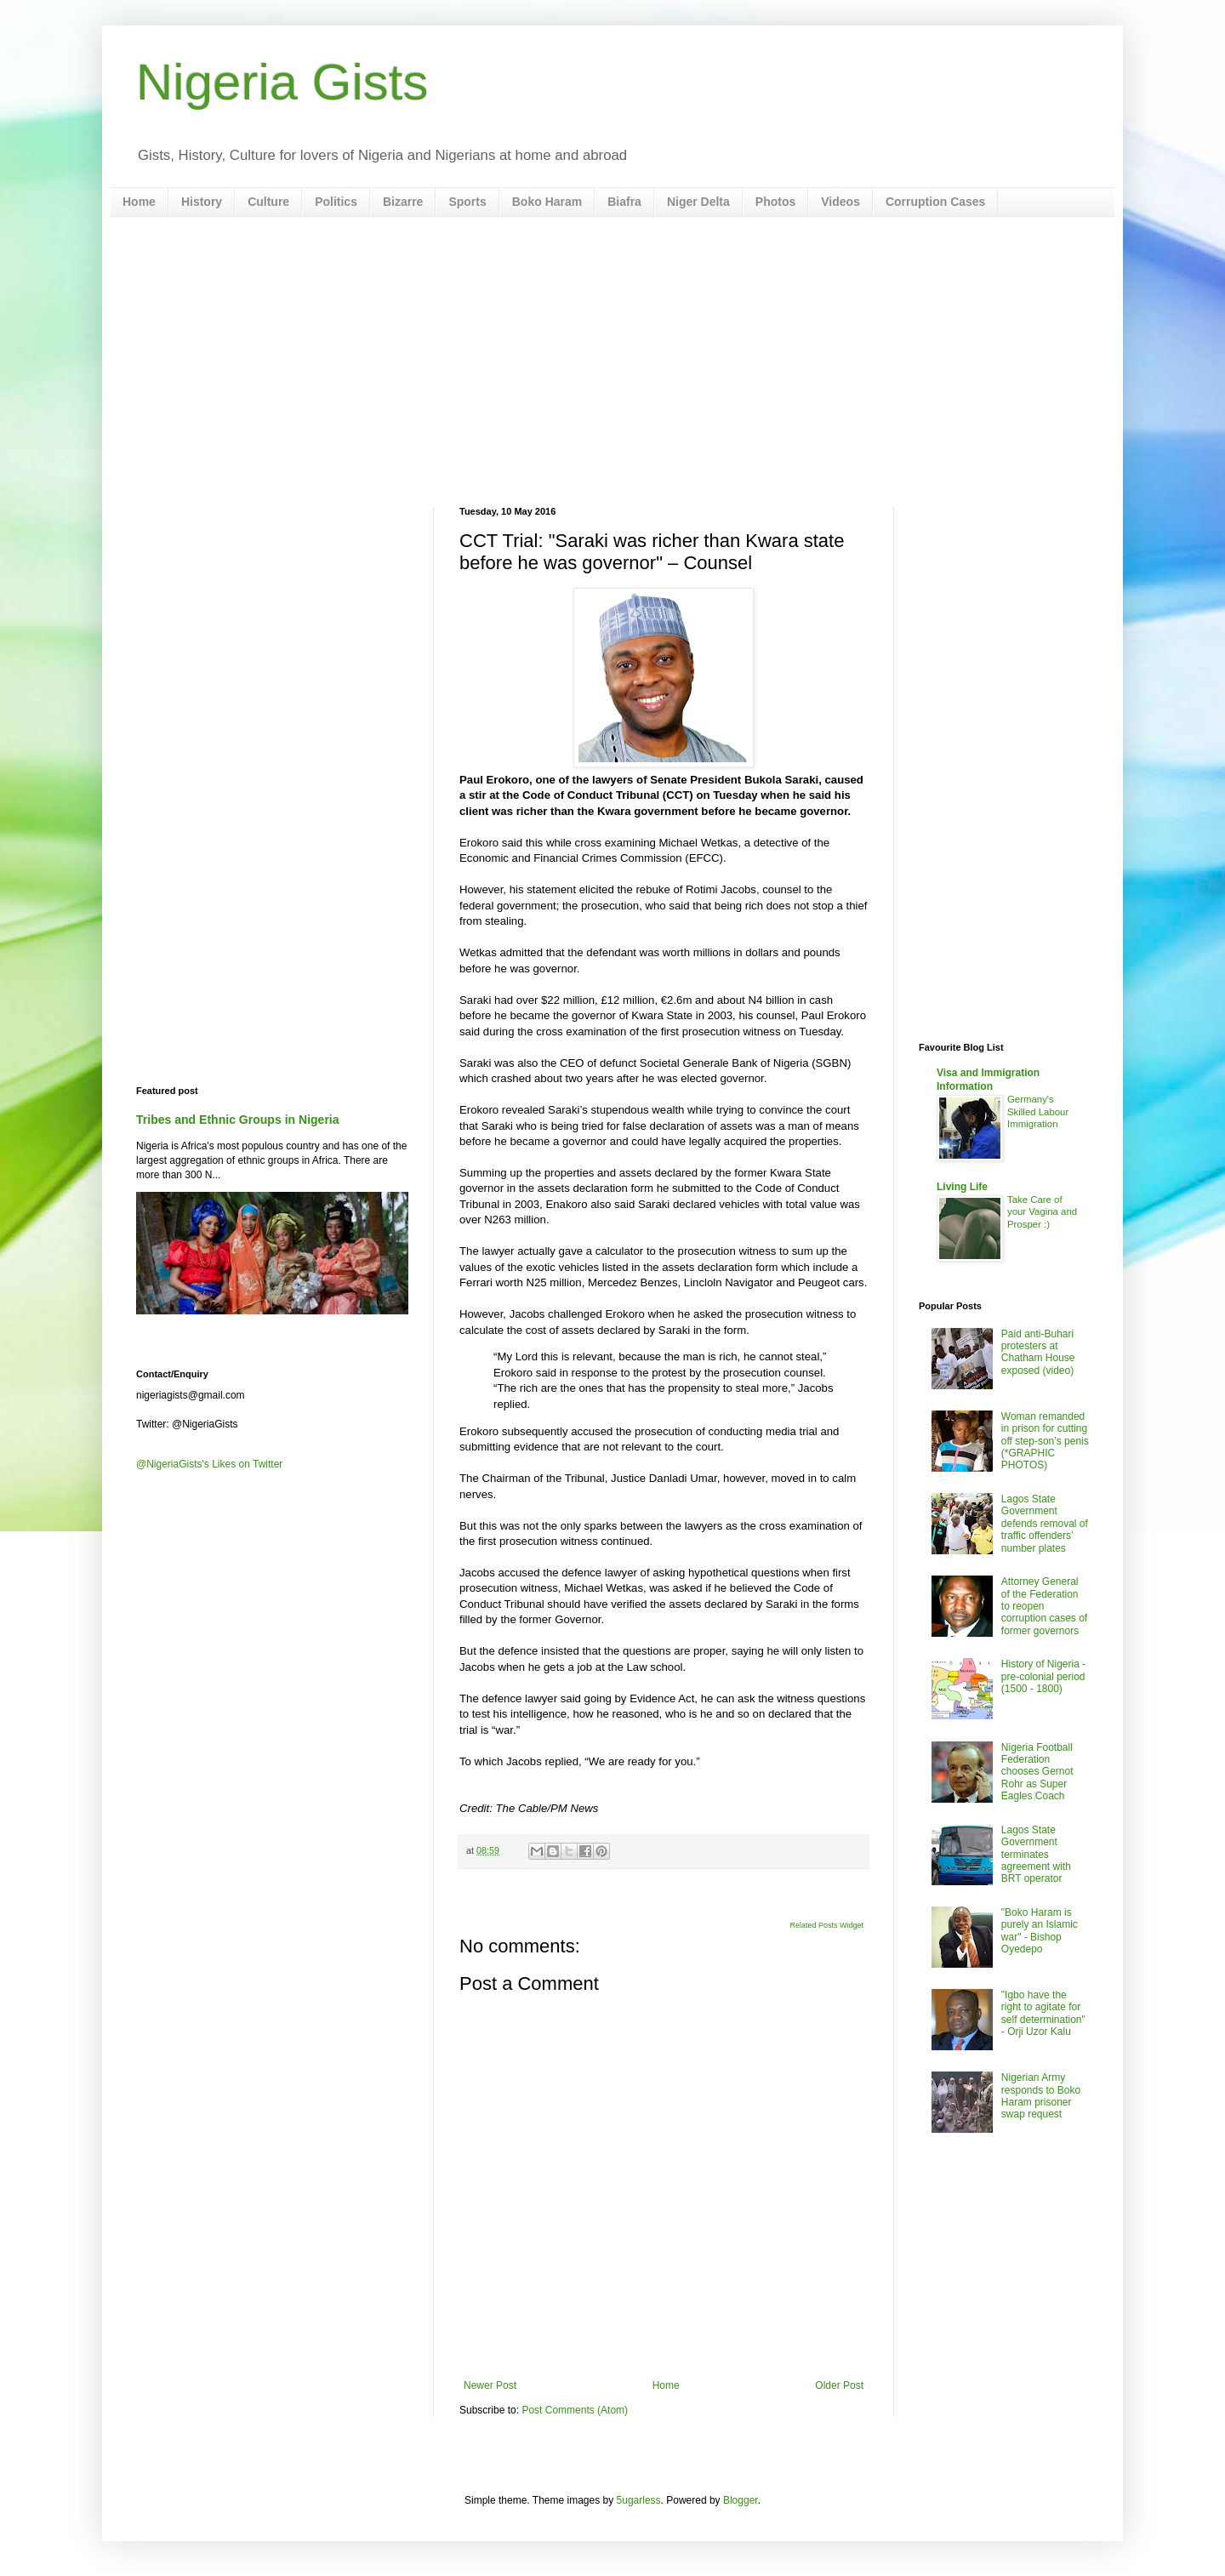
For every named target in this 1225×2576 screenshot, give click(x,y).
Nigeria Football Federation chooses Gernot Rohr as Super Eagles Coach (1037, 1772)
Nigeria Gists (282, 82)
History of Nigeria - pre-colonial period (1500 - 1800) (1043, 1676)
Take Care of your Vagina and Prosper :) (1042, 1212)
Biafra (624, 201)
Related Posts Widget (826, 1925)
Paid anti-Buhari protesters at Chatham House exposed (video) (1038, 1352)
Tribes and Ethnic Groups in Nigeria (237, 1119)
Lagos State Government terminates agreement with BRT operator (1036, 1854)
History (201, 201)
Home (139, 201)
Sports (467, 201)
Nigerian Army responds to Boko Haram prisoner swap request (1040, 2096)
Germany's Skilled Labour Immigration (1037, 1112)
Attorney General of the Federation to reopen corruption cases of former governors (1044, 1606)
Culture (268, 201)
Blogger (740, 2500)
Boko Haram (547, 201)
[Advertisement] (612, 361)
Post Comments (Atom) (574, 2410)
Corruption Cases (935, 201)
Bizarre (403, 201)
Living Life (962, 1187)
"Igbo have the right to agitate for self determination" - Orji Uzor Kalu (1043, 2013)
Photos (775, 201)
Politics (336, 201)
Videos (840, 201)
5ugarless (639, 2500)
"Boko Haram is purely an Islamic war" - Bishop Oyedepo (1039, 1930)
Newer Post (490, 2385)
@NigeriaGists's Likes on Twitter (209, 1464)
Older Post (839, 2385)
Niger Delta (698, 201)
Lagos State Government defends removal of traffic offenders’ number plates (1044, 1523)
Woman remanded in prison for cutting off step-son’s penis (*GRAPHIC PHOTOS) (1045, 1441)
